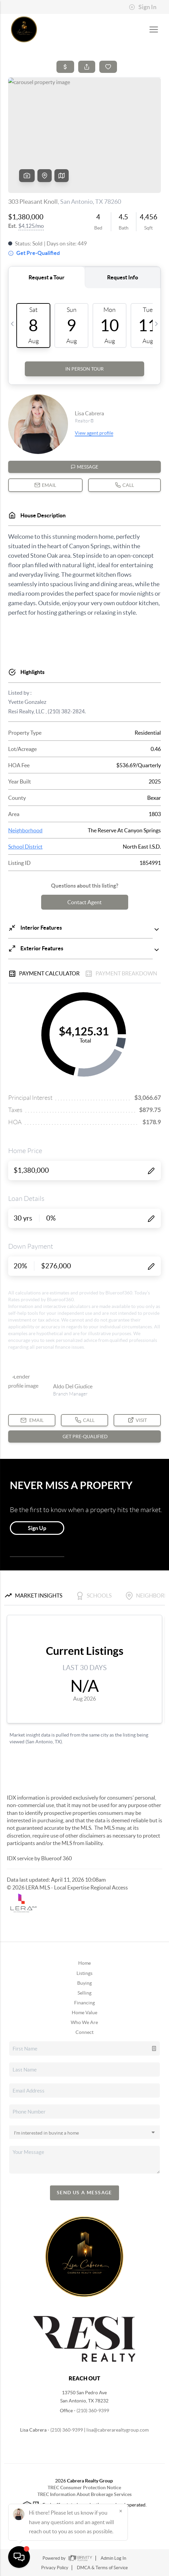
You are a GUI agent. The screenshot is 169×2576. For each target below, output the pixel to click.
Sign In (142, 7)
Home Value (84, 2012)
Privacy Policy (54, 2567)
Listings (84, 1973)
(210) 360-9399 (93, 2410)
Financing (84, 2002)
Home (84, 1963)
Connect (84, 2032)
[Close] (120, 2511)
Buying (84, 1983)
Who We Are (84, 2022)
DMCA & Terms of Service (102, 2567)
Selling (84, 1993)
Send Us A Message (84, 2192)
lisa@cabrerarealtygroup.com (117, 2430)
